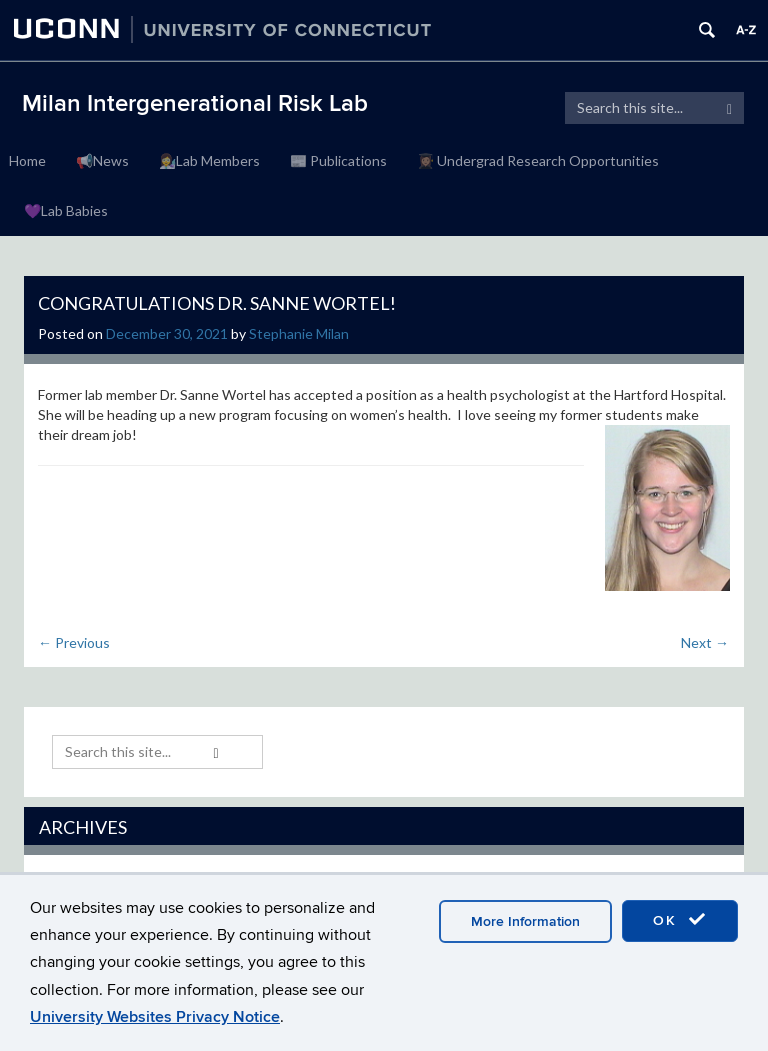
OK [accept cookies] (680, 920)
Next (705, 642)
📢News (102, 160)
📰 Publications (338, 160)
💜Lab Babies (66, 210)
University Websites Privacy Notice (155, 1017)
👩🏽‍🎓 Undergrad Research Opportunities (538, 160)
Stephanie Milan (299, 333)
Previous (74, 642)
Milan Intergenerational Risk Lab (195, 103)
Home (27, 160)
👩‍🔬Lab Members (209, 160)
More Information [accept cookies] (525, 921)
